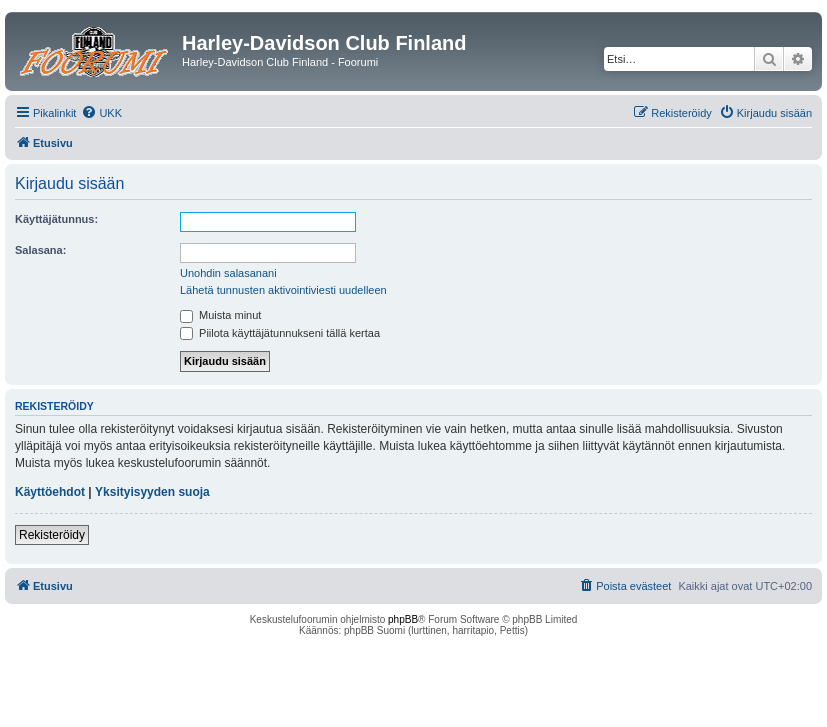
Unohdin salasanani (228, 273)
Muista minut (220, 315)
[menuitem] (101, 113)
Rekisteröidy (52, 535)
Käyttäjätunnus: (56, 219)
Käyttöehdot (50, 492)
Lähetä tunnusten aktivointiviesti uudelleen (283, 290)
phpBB (403, 619)
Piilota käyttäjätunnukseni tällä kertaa (280, 333)
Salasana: (40, 250)
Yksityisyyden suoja (152, 492)
